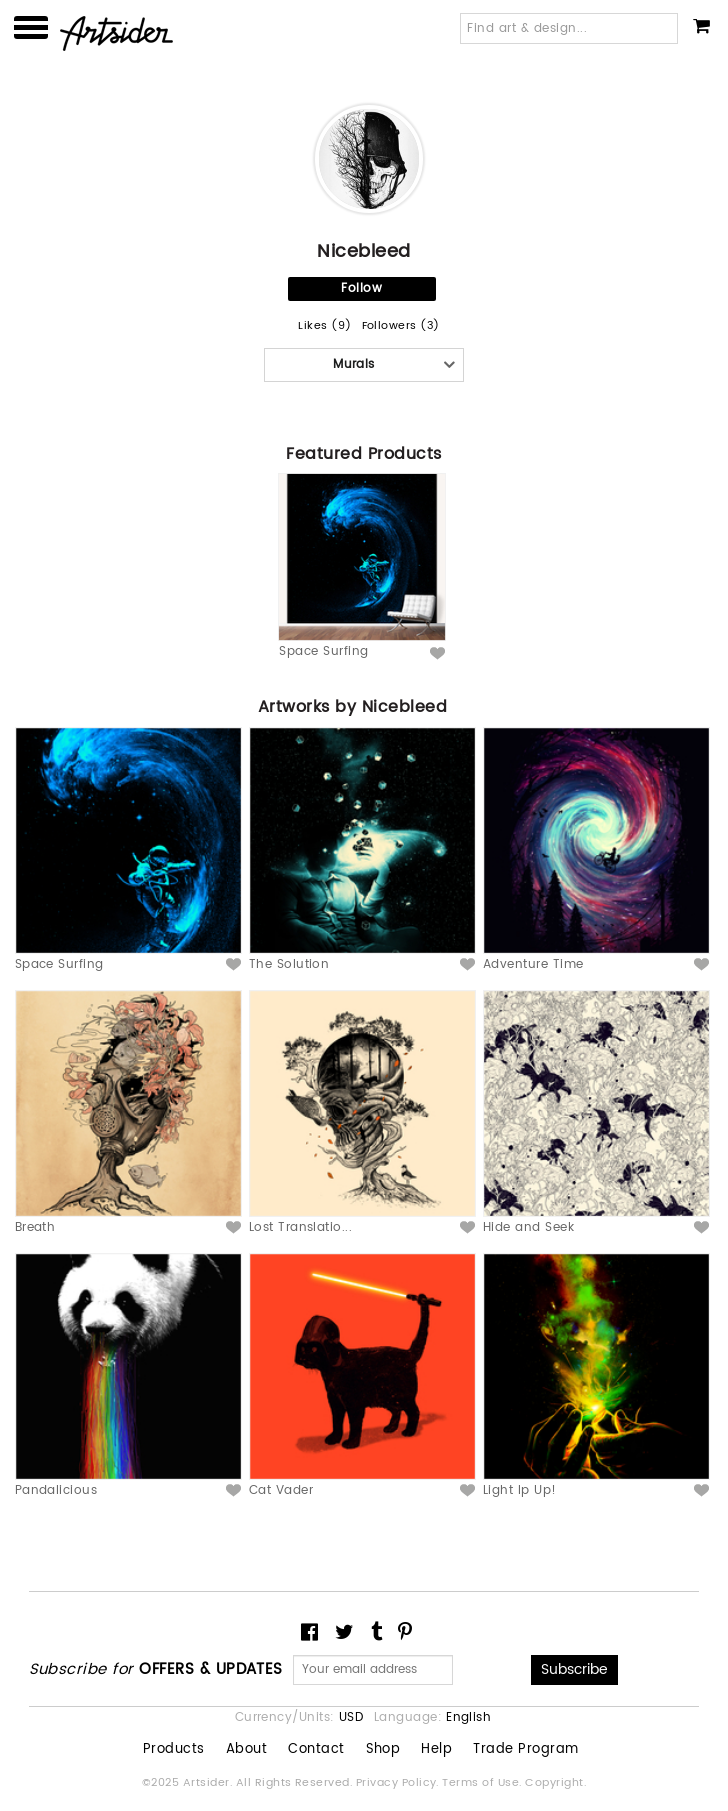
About (246, 1750)
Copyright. (555, 1783)
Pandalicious (56, 1490)
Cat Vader (281, 1490)
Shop (383, 1750)
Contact (316, 1750)
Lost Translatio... (301, 1227)
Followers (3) (401, 326)
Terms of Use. (483, 1783)
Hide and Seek (528, 1227)
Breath (35, 1227)
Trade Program (525, 1750)
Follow (361, 288)
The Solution (289, 964)
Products (174, 1750)
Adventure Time (533, 964)
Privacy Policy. (399, 1783)
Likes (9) (324, 326)
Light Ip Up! (520, 1490)
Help (436, 1750)
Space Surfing (323, 651)
